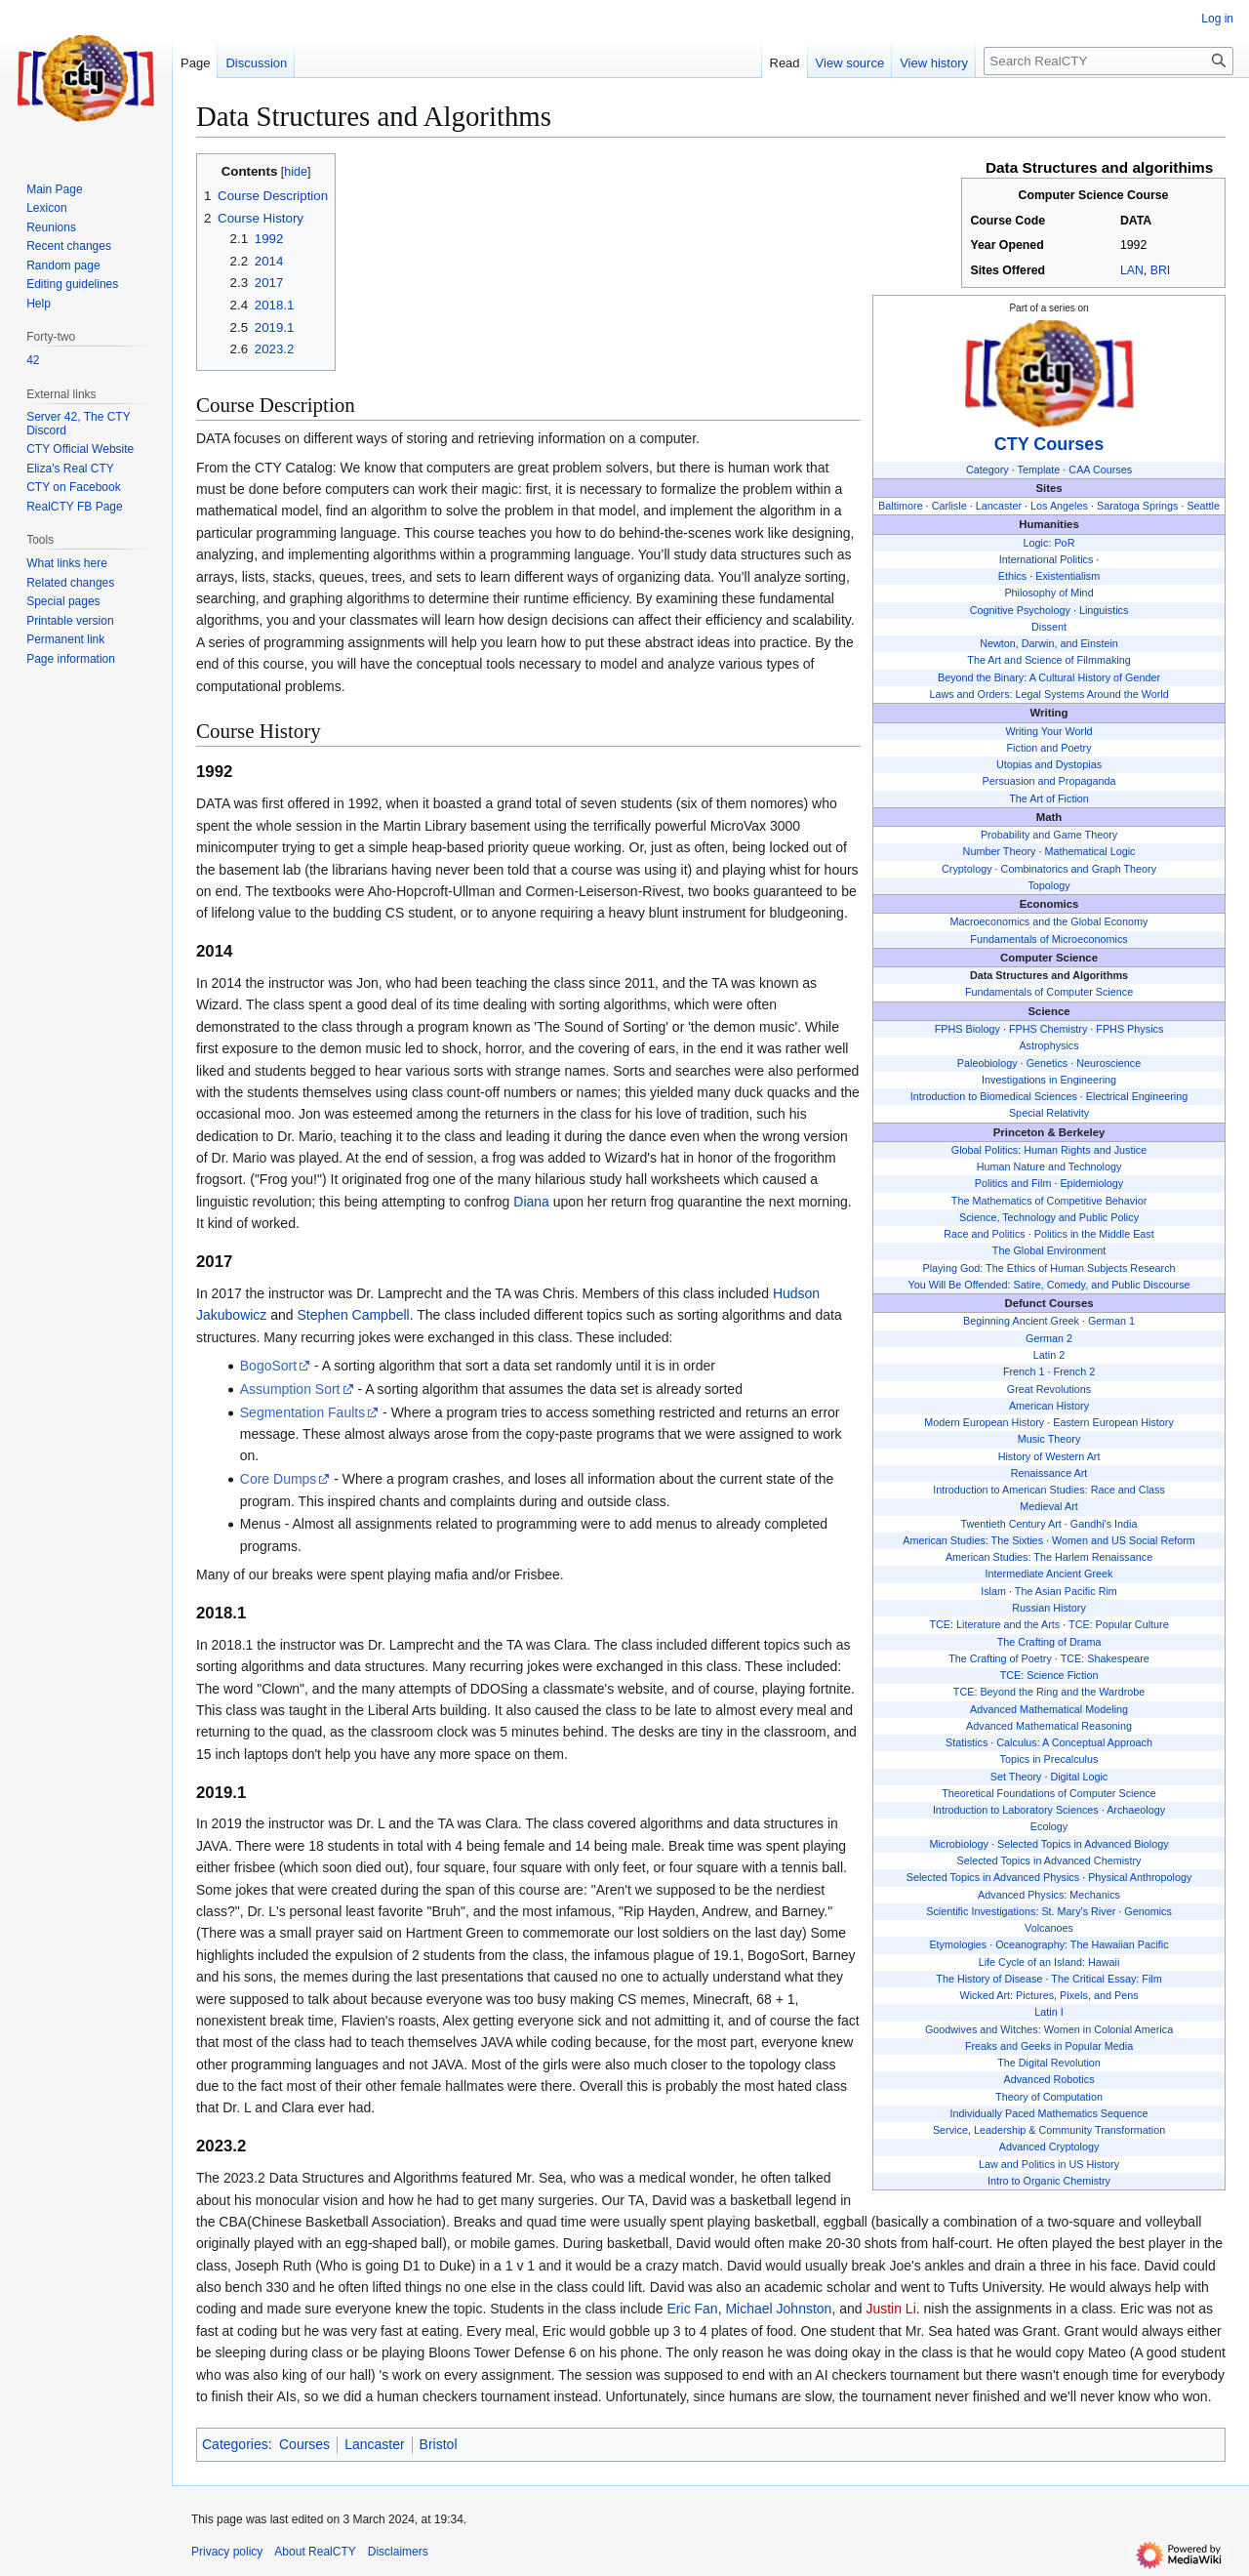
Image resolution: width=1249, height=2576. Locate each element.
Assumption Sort (290, 1389)
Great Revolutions (1049, 1389)
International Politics (1046, 559)
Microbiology (958, 1844)
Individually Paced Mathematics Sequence (1049, 2113)
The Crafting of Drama (1049, 1642)
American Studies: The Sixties (973, 1540)
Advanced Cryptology (1049, 2146)
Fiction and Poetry (1049, 748)
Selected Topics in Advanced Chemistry (1049, 1860)
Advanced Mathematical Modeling (1049, 1709)
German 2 (1049, 1338)
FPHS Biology (967, 1029)
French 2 (1075, 1371)
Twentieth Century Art (1011, 1524)
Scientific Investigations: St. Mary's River (1020, 1911)
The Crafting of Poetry (1000, 1658)
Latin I (1048, 2012)
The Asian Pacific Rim (1066, 1591)
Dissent (1049, 627)
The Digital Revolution (1049, 2062)
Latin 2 (1049, 1355)
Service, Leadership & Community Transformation (1049, 2130)
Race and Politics (984, 1234)
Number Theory (999, 851)
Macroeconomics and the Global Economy (1049, 921)
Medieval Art (1048, 1506)
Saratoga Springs (1137, 505)
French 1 (1024, 1371)
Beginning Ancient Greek (1021, 1321)
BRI (1160, 270)
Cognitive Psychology (1020, 610)
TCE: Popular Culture (1118, 1624)
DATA (1135, 220)
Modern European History (984, 1422)
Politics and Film (1013, 1183)
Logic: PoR (1049, 543)
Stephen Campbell (354, 1315)
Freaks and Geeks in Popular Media (1049, 2046)
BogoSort (268, 1365)
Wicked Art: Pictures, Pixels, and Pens (1049, 1995)
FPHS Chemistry (1048, 1029)
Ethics (1012, 576)
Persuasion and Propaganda (1049, 781)
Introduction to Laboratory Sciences (1016, 1810)
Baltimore (900, 505)
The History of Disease (989, 1978)
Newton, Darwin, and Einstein (1049, 643)
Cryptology (967, 869)
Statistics (966, 1742)
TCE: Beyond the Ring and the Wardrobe (1049, 1691)
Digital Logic (1079, 1776)
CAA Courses (1100, 469)
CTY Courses (1049, 444)
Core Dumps (278, 1479)
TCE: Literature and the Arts (994, 1624)
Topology (1048, 885)
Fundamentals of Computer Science (1049, 992)
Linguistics (1103, 610)
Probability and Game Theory (1049, 834)
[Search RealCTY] (1108, 61)
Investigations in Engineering (1049, 1079)
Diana (531, 1201)
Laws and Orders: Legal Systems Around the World (1048, 694)
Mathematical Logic (1089, 851)
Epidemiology (1091, 1183)
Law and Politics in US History (1049, 2164)
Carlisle (949, 505)
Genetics (1047, 1063)
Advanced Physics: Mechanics (1049, 1895)
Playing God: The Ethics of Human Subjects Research (1049, 1268)
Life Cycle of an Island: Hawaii (1049, 1962)
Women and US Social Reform (1123, 1540)
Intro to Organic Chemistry (1048, 2181)
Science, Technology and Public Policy (1049, 1217)
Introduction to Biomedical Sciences (993, 1096)
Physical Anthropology (1139, 1877)
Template (1039, 469)
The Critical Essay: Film (1106, 1978)
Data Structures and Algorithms (1049, 975)
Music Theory (1049, 1439)
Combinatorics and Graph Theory (1078, 869)
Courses (304, 2444)
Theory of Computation (1049, 2097)
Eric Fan (692, 2308)
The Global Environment (1049, 1250)
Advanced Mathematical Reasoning (1049, 1726)
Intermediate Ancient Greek (1049, 1573)
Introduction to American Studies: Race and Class (1049, 1489)
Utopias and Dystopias (1049, 764)
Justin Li (890, 2308)
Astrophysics (1048, 1045)
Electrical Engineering (1137, 1096)
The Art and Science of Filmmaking (1048, 660)
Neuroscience (1108, 1063)
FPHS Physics (1129, 1029)
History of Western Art (1049, 1456)
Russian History (1049, 1608)
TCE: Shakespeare (1105, 1658)
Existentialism (1067, 576)
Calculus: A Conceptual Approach (1074, 1742)
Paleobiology (987, 1063)
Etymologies (958, 1944)
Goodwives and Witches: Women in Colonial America (1049, 2029)
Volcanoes (1049, 1928)
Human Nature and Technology (1049, 1166)
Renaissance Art (1049, 1473)
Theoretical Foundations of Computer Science (1049, 1793)
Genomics (1148, 1911)
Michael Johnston (778, 2308)
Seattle (1203, 505)
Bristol (439, 2444)
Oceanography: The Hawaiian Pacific (1081, 1944)
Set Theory (1016, 1776)
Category (987, 469)
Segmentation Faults (302, 1412)
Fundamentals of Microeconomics (1048, 939)
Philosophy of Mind (1048, 592)
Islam (993, 1591)
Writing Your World (1049, 731)
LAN (1132, 270)
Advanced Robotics (1049, 2079)
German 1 (1111, 1321)
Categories (235, 2444)
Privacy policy (226, 2551)
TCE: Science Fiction (1049, 1675)
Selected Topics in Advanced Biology (1083, 1844)
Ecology (1049, 1826)
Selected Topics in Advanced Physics (993, 1877)
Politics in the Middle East (1094, 1234)
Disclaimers (398, 2551)
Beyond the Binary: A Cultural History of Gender (1049, 677)
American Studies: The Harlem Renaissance (1049, 1557)
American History (1049, 1405)
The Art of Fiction (1049, 798)
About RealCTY (314, 2551)
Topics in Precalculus (1049, 1759)
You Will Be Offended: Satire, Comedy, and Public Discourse (1048, 1284)
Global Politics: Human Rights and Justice (1049, 1150)
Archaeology (1136, 1810)
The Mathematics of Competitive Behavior (1049, 1200)
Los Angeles (1059, 505)
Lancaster (999, 505)
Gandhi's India (1104, 1524)
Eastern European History (1113, 1422)
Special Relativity (1049, 1113)
